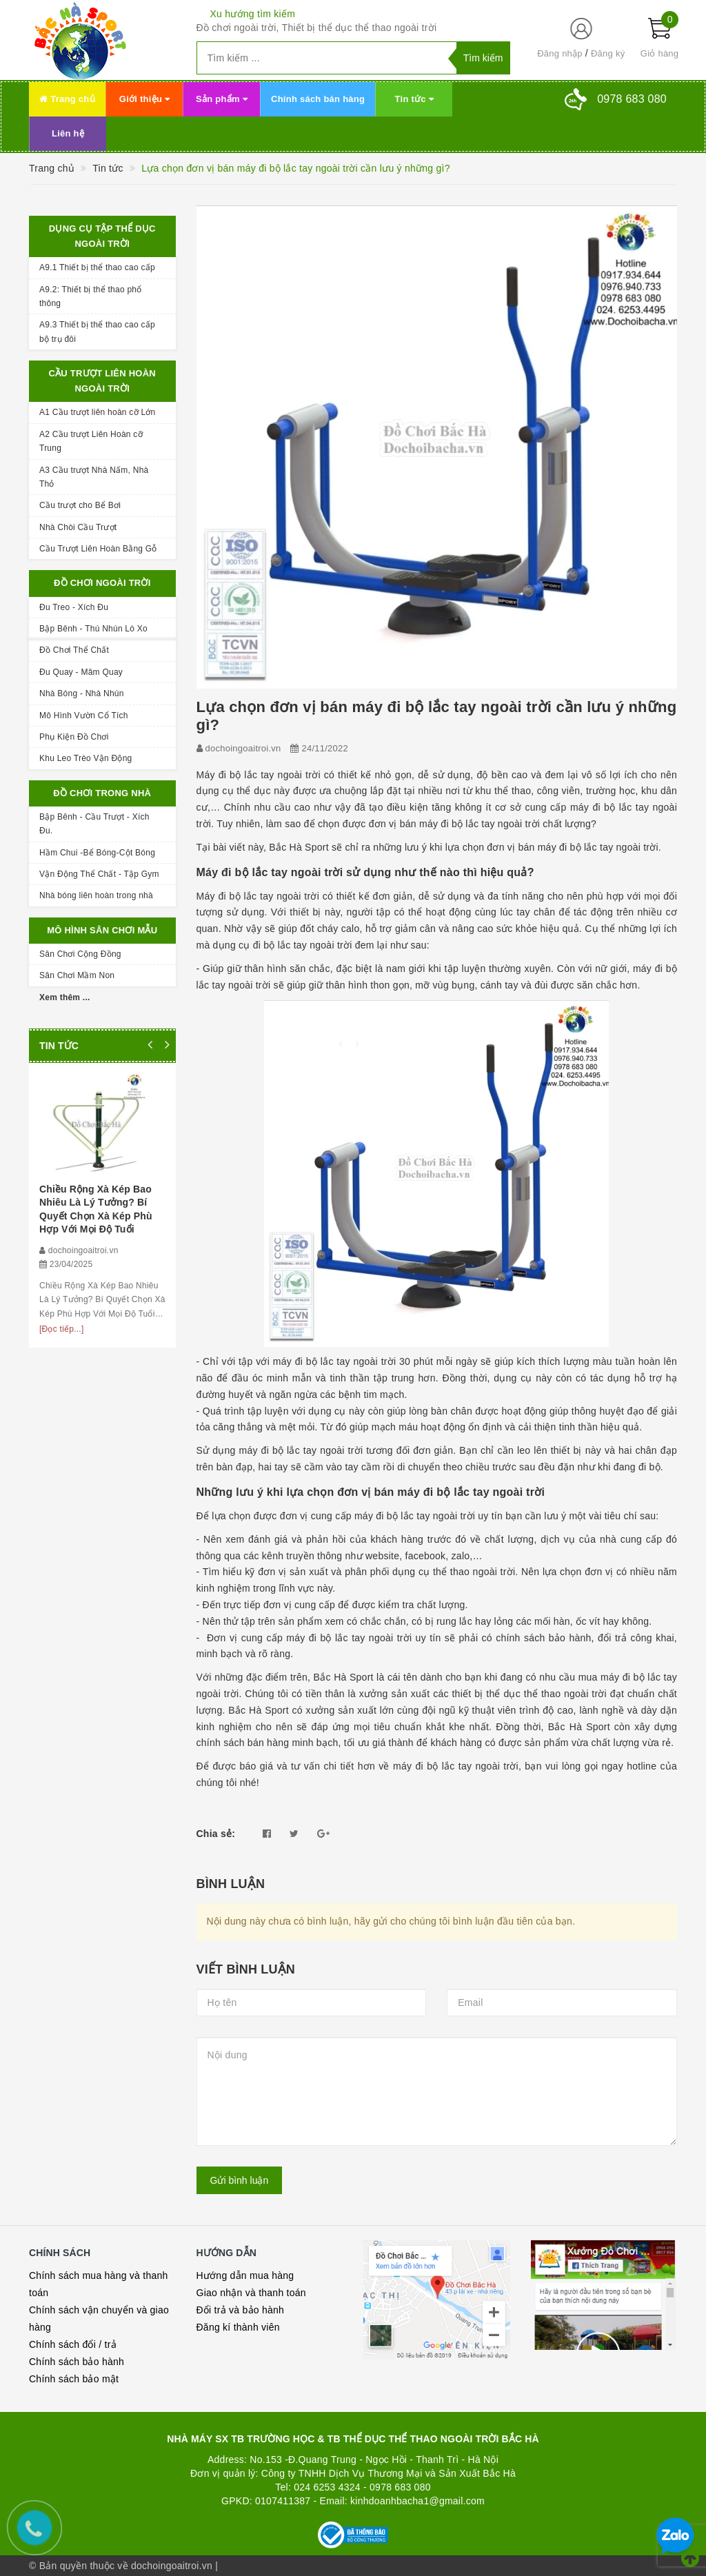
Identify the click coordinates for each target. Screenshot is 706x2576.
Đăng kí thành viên (238, 2327)
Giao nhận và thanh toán (251, 2292)
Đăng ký (608, 53)
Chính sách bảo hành (76, 2361)
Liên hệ (68, 133)
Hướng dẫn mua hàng (245, 2275)
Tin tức (414, 99)
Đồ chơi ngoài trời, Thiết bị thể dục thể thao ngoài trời (316, 27)
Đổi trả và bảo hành (240, 2309)
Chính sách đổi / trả (73, 2344)
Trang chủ (67, 99)
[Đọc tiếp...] (61, 1329)
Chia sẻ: (216, 1833)
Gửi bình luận (239, 2180)
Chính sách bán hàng (318, 99)
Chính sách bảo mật (74, 2378)
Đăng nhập (560, 53)
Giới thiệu (144, 99)
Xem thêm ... (64, 997)
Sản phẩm (222, 99)
